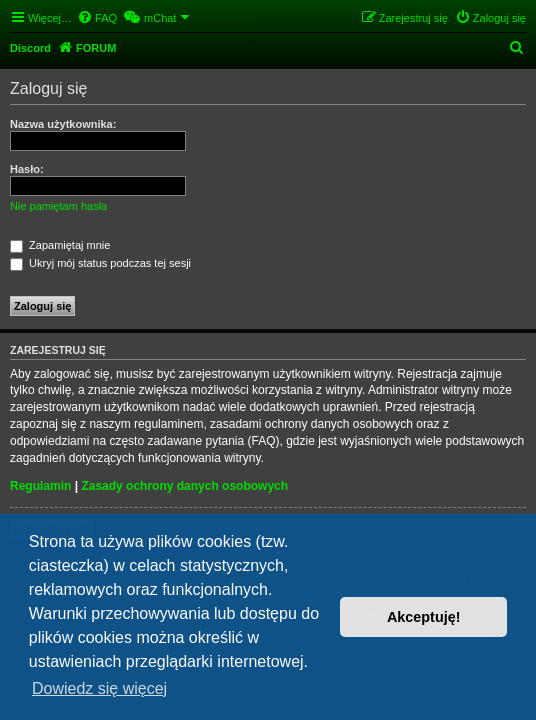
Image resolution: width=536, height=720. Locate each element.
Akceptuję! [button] (424, 617)
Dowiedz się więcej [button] (99, 688)
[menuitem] (97, 18)
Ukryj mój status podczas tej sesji (100, 263)
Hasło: (27, 169)
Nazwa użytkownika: (63, 124)
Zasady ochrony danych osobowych (184, 486)
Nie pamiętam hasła (58, 206)
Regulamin (40, 486)
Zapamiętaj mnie (60, 245)
